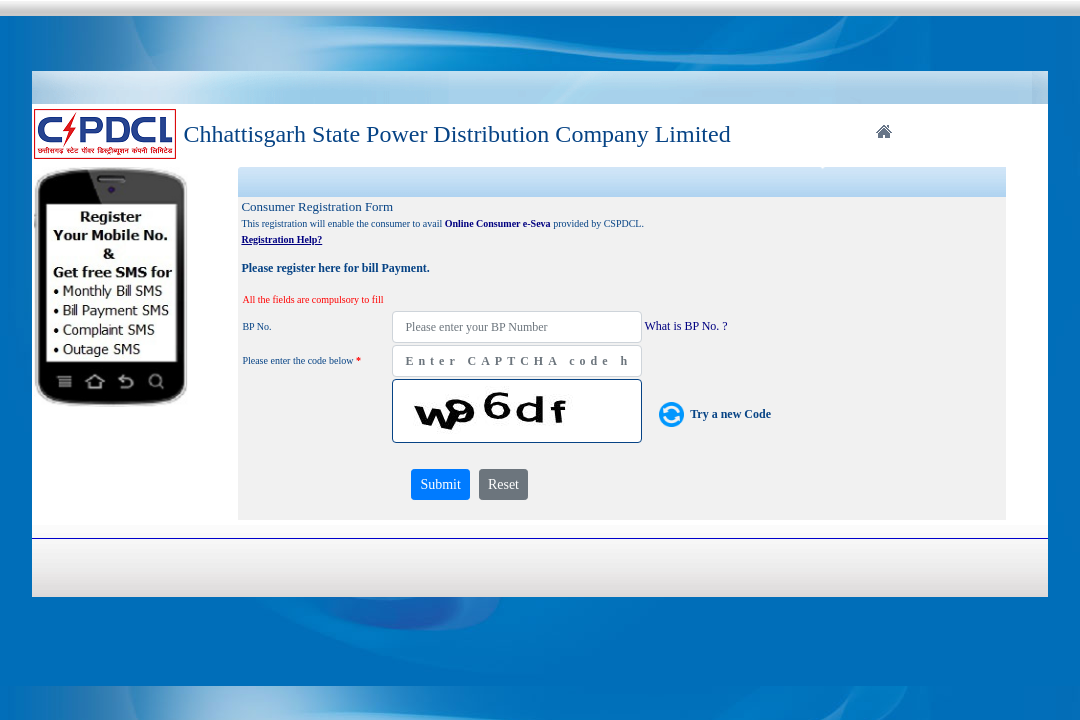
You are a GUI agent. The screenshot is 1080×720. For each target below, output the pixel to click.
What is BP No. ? (685, 326)
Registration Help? (281, 239)
